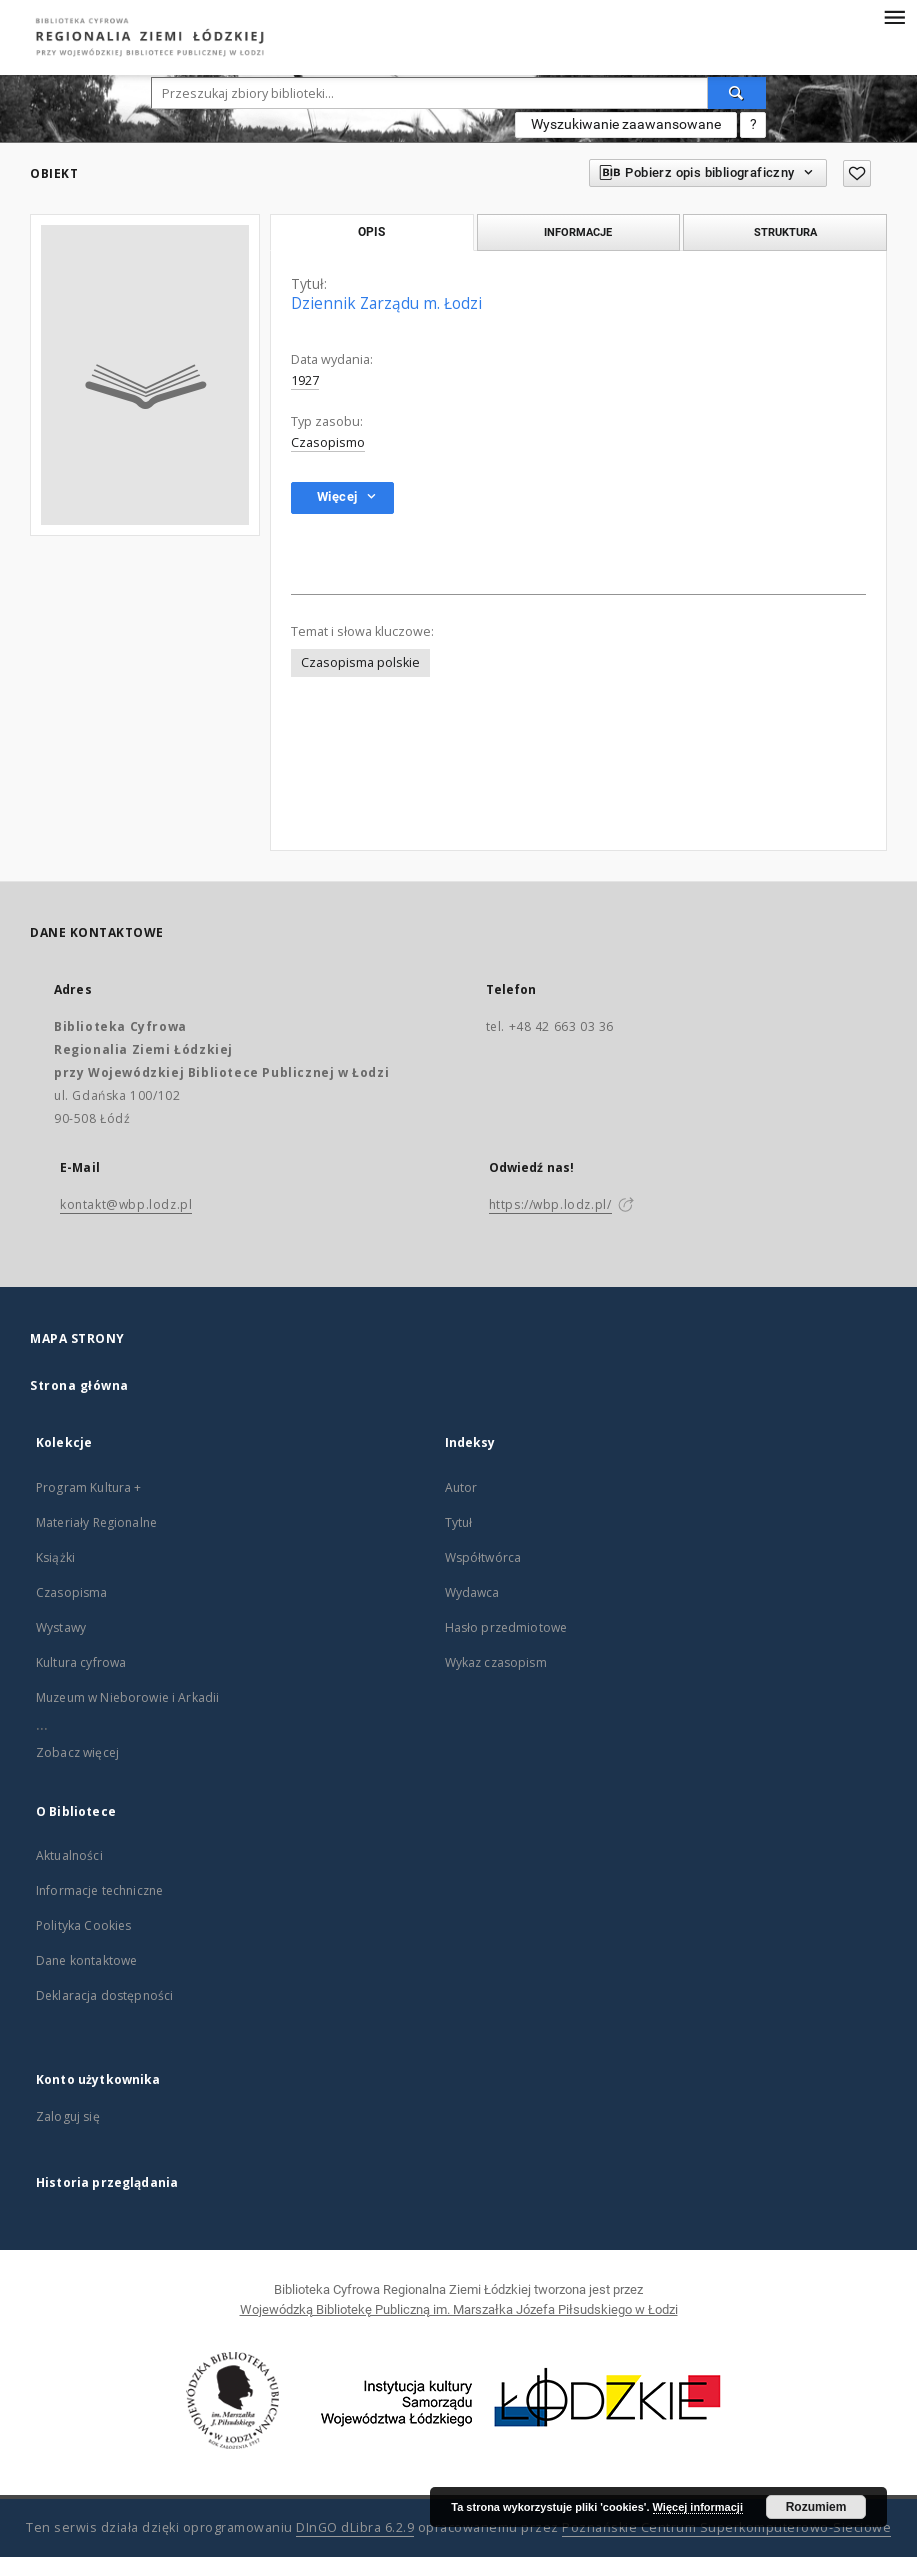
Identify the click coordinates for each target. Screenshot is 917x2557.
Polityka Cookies (83, 1925)
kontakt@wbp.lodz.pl (126, 1204)
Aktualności (69, 1855)
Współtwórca (483, 1557)
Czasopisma (72, 1592)
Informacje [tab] (578, 232)
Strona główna (79, 1385)
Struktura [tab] (785, 232)
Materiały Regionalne (96, 1522)
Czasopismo (328, 442)
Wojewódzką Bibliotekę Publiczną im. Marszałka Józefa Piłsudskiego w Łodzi (459, 2309)
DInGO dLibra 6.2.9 (355, 2527)
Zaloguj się (68, 2116)
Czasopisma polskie (360, 662)
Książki (55, 1557)
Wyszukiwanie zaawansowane (626, 124)
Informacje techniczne (99, 1890)
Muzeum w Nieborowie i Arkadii (127, 1697)
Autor (461, 1487)
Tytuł (459, 1522)
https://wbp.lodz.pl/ (550, 1204)
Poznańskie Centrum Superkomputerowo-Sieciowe (726, 2527)
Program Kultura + (89, 1487)
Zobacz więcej (77, 1752)
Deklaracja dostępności (104, 1995)
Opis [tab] (371, 232)
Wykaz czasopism (496, 1662)
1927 (305, 380)
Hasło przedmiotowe (506, 1627)
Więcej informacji (698, 2507)
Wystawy (61, 1627)
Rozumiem (816, 2507)
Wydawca (472, 1592)
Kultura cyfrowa (81, 1662)
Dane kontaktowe (86, 1960)
